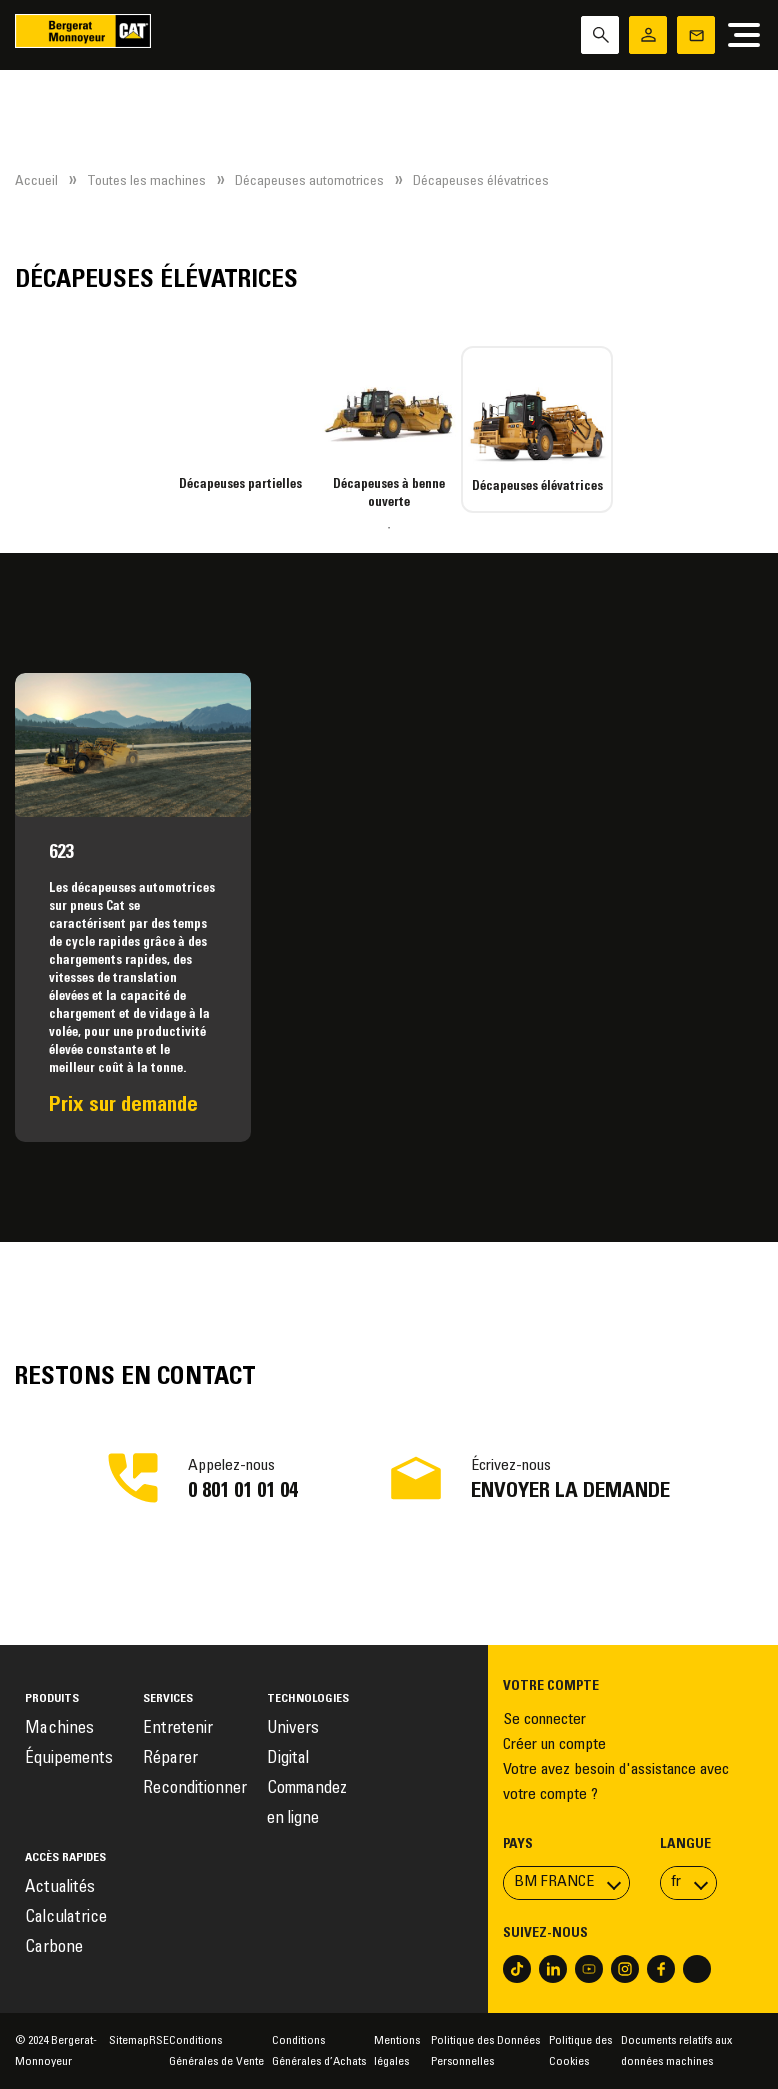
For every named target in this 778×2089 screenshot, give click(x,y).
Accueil (36, 182)
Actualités (60, 1888)
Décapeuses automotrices (309, 182)
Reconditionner (195, 1789)
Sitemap (129, 2041)
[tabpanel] (241, 420)
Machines (59, 1729)
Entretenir (178, 1729)
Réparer (170, 1759)
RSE (159, 2041)
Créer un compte (554, 1745)
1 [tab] (389, 528)
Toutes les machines (146, 182)
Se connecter (544, 1720)
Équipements (69, 1759)
